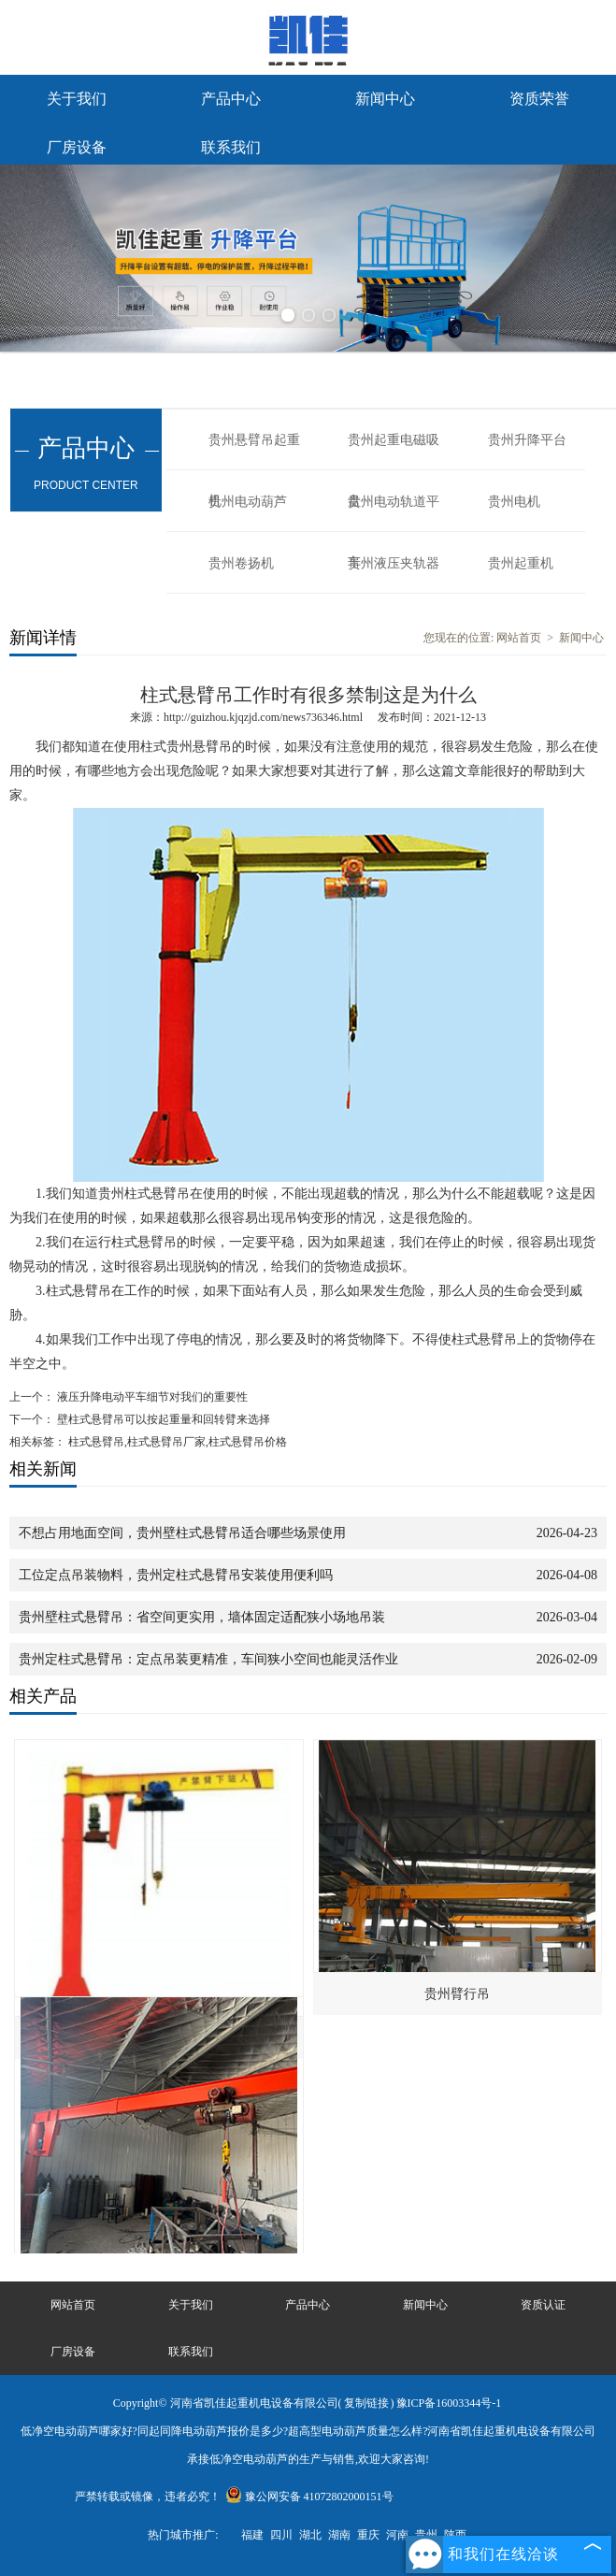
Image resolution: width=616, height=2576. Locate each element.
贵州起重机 (520, 563)
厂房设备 (77, 147)
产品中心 (231, 99)
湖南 (339, 2534)
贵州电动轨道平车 (393, 513)
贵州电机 (514, 502)
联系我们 (231, 147)
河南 (397, 2534)
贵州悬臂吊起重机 (254, 451)
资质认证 (543, 2304)
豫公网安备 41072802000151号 (309, 2496)
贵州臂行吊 (457, 1994)
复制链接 (366, 2403)
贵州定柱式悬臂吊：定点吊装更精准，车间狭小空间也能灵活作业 (208, 1659)
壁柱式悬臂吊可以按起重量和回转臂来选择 (162, 1419)
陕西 (455, 2534)
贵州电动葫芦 (247, 502)
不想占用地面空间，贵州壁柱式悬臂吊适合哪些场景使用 (182, 1533)
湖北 (310, 2534)
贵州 (426, 2534)
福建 (252, 2534)
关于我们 (77, 99)
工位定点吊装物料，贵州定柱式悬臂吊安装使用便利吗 (176, 1575)
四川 (281, 2534)
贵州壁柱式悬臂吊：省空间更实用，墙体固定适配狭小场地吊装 (202, 1617)
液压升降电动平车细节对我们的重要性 (151, 1396)
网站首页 (518, 637)
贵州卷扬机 (241, 563)
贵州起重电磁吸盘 (393, 451)
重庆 (368, 2534)
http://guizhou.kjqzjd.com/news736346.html (263, 717)
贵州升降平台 (527, 440)
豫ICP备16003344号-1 (449, 2403)
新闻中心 (385, 99)
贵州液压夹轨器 (393, 563)
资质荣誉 (539, 99)
